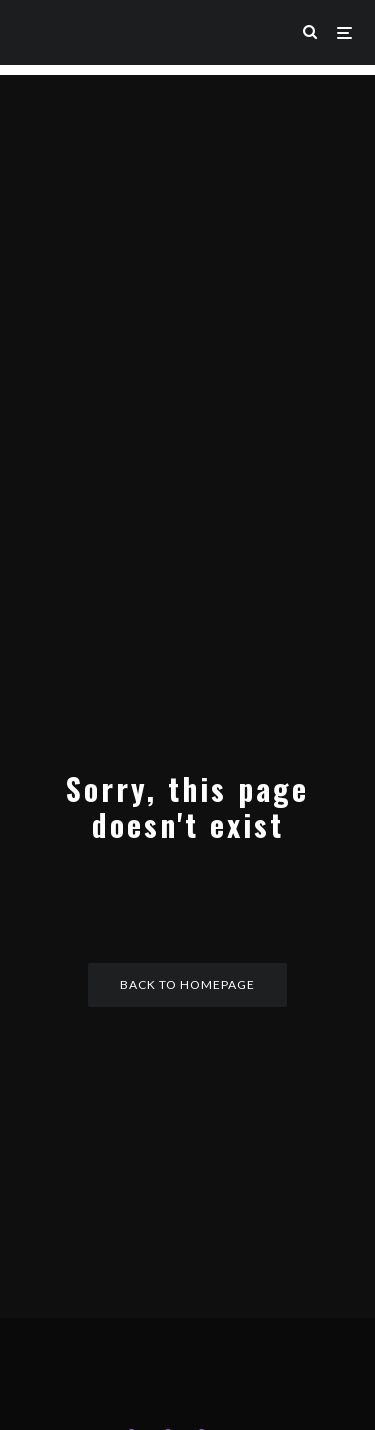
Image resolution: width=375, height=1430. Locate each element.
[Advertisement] (187, 262)
